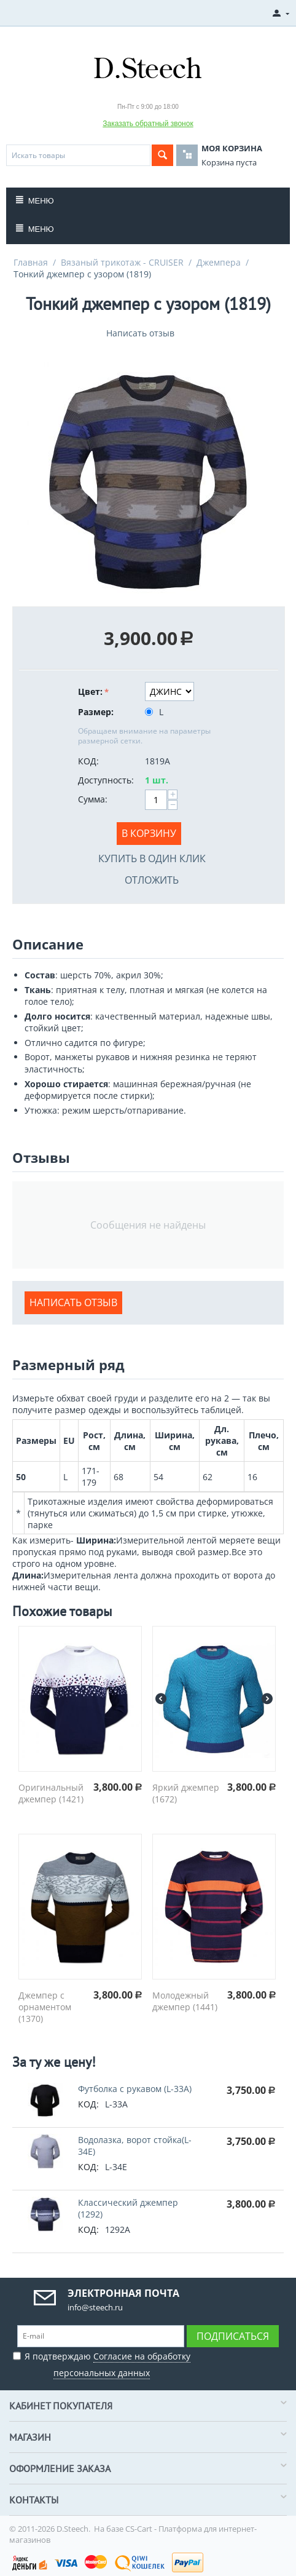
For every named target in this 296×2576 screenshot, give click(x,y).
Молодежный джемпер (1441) (184, 2001)
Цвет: (90, 691)
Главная (31, 262)
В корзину (149, 833)
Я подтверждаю (101, 2363)
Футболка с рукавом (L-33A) (135, 2088)
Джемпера (219, 262)
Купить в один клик (152, 858)
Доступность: (106, 780)
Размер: (96, 712)
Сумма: (92, 799)
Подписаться (233, 2336)
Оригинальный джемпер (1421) (51, 1793)
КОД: (88, 761)
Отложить (152, 880)
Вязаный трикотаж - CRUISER (122, 262)
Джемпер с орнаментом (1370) (44, 2006)
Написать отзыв (140, 333)
